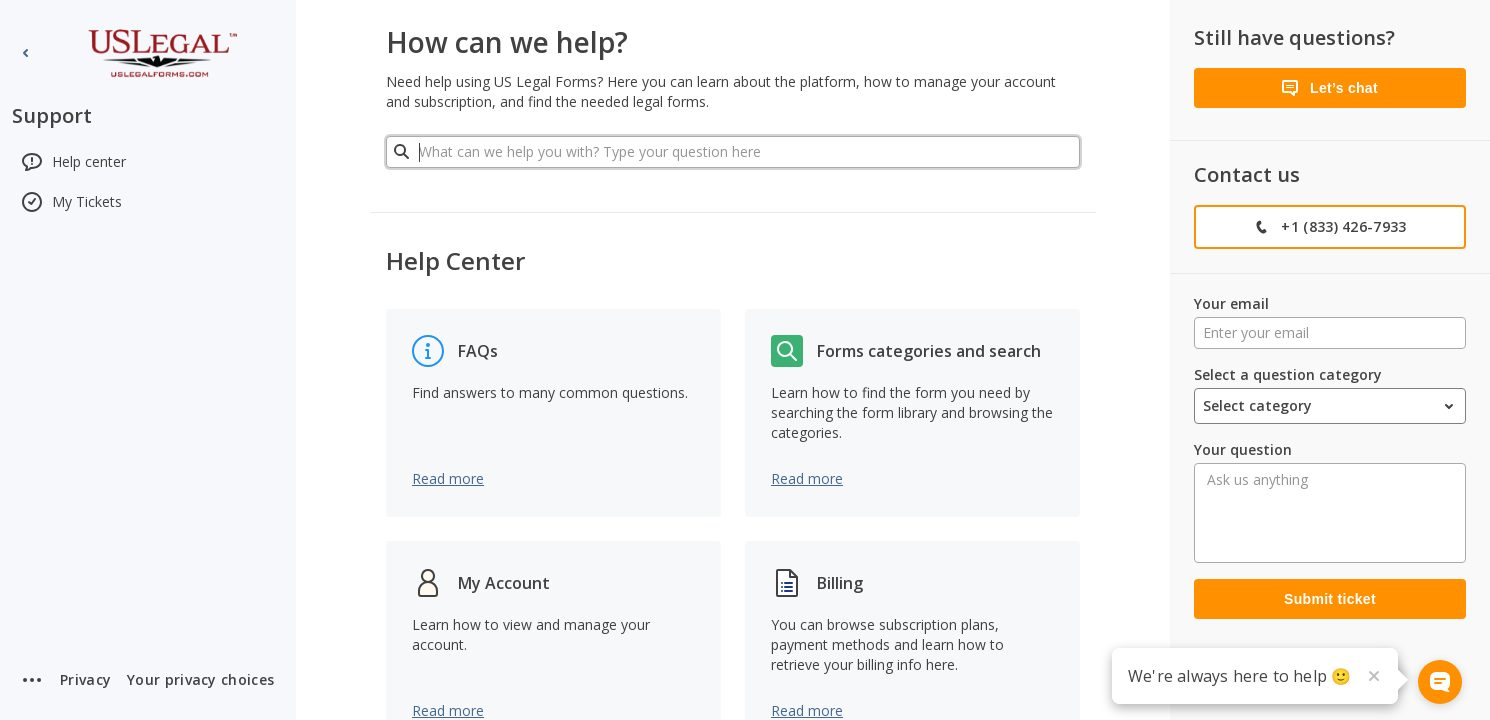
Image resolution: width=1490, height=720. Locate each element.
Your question (1243, 449)
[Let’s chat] (1330, 88)
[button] (200, 680)
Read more (448, 478)
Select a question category (1288, 374)
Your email (1231, 303)
